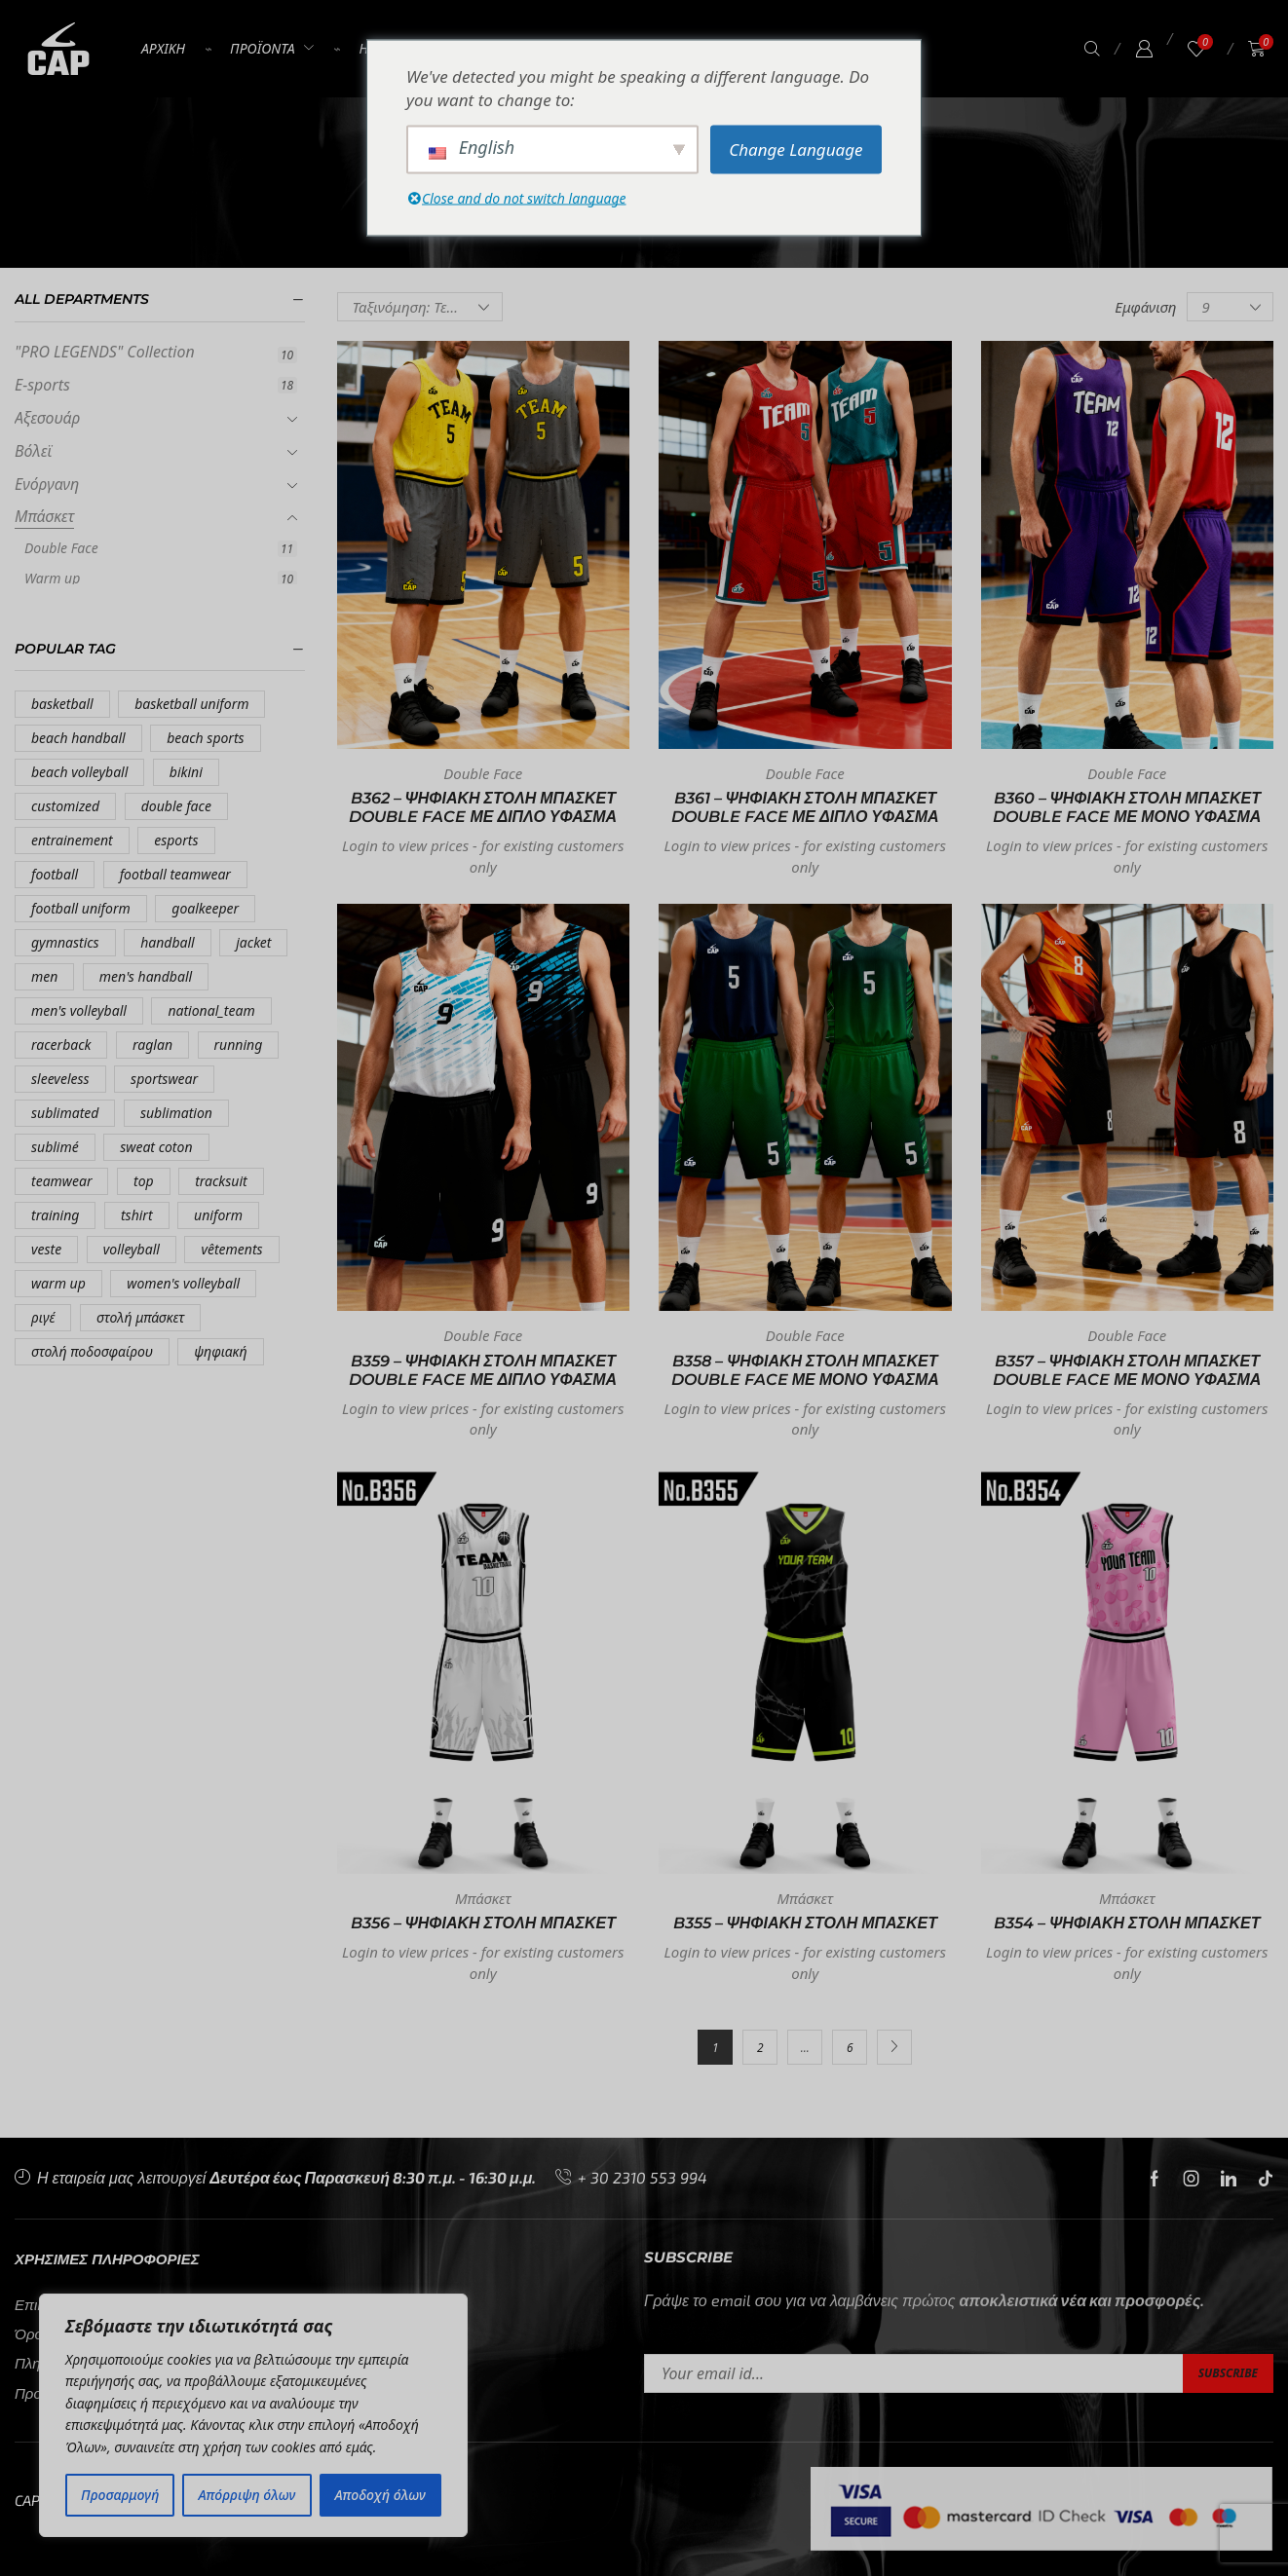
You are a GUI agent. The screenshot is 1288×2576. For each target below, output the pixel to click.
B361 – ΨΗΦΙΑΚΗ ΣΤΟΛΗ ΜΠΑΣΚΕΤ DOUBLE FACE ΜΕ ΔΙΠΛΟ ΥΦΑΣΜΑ (805, 807)
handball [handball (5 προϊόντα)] (167, 942)
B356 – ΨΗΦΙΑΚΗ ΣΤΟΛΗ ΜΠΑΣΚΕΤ (484, 1923)
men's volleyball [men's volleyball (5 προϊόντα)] (79, 1010)
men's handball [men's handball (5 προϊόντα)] (145, 976)
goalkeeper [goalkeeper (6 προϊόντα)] (205, 908)
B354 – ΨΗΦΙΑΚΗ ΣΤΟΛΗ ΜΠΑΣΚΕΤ (1127, 1923)
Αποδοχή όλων (380, 2494)
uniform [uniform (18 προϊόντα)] (218, 1215)
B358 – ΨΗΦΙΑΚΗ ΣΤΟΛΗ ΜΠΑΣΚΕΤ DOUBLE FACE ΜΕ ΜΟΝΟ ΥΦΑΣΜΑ (805, 1370)
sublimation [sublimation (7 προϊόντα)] (176, 1112)
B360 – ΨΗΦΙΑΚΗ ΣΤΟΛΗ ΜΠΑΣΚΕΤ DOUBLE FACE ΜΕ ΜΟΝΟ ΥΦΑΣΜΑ (1127, 807)
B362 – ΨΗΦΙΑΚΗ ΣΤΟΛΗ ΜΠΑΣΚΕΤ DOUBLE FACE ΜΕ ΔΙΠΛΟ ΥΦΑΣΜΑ (483, 807)
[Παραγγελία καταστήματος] (420, 306)
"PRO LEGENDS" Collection (105, 351)
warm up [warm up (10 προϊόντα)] (58, 1283)
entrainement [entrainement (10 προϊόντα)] (72, 840)
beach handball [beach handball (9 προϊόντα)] (78, 737)
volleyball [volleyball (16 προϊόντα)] (131, 1249)
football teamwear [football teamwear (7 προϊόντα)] (175, 874)
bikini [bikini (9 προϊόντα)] (186, 772)
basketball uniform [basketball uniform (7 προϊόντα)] (191, 703)
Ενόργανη (47, 484)
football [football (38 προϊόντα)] (54, 874)
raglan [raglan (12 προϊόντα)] (152, 1044)
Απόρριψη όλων (247, 2494)
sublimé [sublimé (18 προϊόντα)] (55, 1147)
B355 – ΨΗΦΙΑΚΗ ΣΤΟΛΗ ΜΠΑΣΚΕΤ (805, 1923)
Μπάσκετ (44, 516)
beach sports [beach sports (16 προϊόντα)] (205, 737)
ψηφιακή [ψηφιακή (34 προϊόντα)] (220, 1351)
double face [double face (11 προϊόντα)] (176, 806)
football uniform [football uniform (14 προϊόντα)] (81, 908)
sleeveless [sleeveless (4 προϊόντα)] (60, 1078)
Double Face (61, 548)
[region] (253, 2415)
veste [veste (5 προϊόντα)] (46, 1249)
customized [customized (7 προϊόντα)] (65, 806)
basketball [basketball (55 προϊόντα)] (62, 703)
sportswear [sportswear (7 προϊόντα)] (164, 1078)
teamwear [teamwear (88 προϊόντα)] (61, 1181)
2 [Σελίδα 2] (760, 2047)
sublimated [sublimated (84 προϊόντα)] (64, 1112)
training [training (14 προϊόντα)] (55, 1215)
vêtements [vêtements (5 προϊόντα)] (231, 1249)
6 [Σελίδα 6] (850, 2047)
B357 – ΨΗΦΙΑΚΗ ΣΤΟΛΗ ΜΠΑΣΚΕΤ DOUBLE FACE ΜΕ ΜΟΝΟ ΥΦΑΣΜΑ (1127, 1370)
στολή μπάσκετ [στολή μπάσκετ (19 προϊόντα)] (140, 1317)
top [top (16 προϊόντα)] (143, 1181)
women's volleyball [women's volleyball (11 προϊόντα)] (183, 1283)
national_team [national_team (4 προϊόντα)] (211, 1010)
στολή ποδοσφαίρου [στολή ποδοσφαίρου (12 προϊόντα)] (92, 1351)
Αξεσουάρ (47, 418)
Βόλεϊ (33, 451)
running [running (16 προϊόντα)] (238, 1044)
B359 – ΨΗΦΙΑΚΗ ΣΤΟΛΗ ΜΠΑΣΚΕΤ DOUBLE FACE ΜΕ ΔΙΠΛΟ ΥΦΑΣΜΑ (483, 1370)
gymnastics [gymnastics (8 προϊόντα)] (65, 942)
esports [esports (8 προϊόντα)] (176, 840)
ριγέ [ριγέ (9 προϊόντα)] (43, 1317)
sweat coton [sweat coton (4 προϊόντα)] (156, 1147)
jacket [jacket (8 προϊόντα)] (253, 942)
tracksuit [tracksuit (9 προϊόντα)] (221, 1181)
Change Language (795, 148)
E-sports (42, 384)
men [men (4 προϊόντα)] (44, 976)
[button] (1092, 49)
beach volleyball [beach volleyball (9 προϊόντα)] (79, 772)
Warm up (52, 578)
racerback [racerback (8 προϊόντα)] (61, 1044)
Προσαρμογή (120, 2494)
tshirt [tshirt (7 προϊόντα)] (137, 1215)
